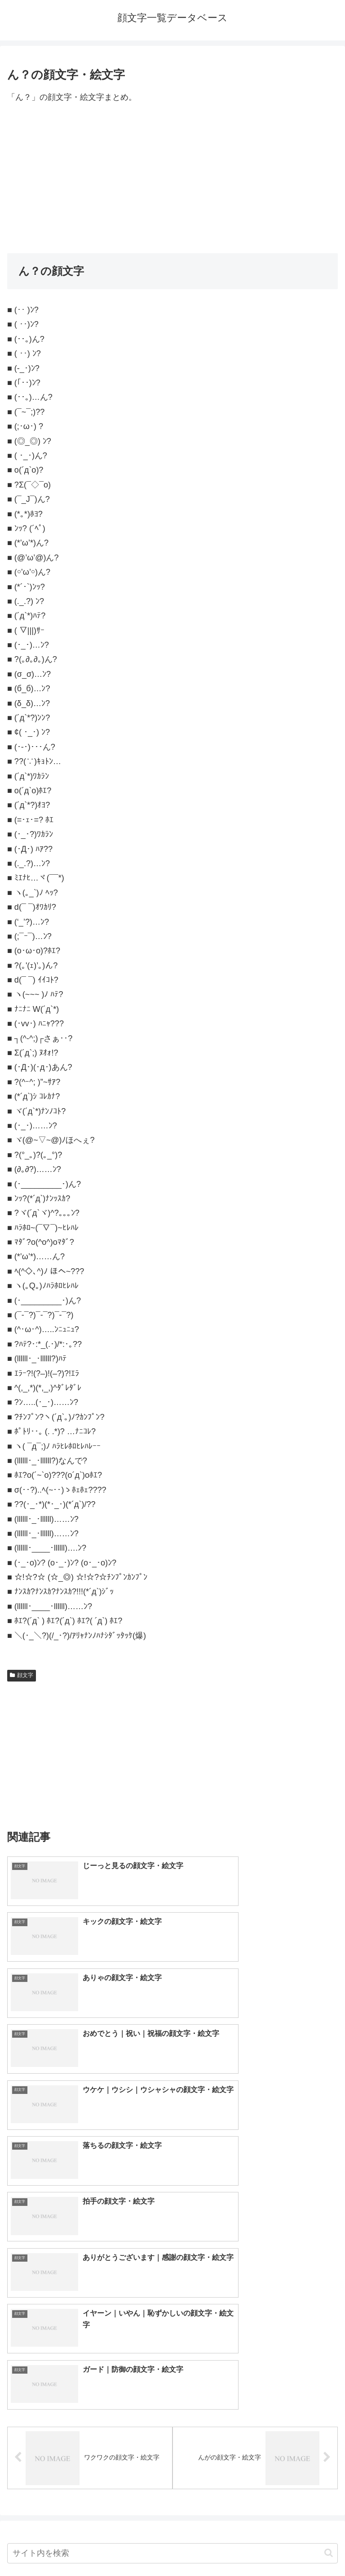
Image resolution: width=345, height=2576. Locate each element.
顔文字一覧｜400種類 (59, 2304)
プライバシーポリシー (257, 2547)
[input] (172, 2236)
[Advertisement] (172, 179)
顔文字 (21, 1675)
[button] (328, 2236)
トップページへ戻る (88, 2547)
